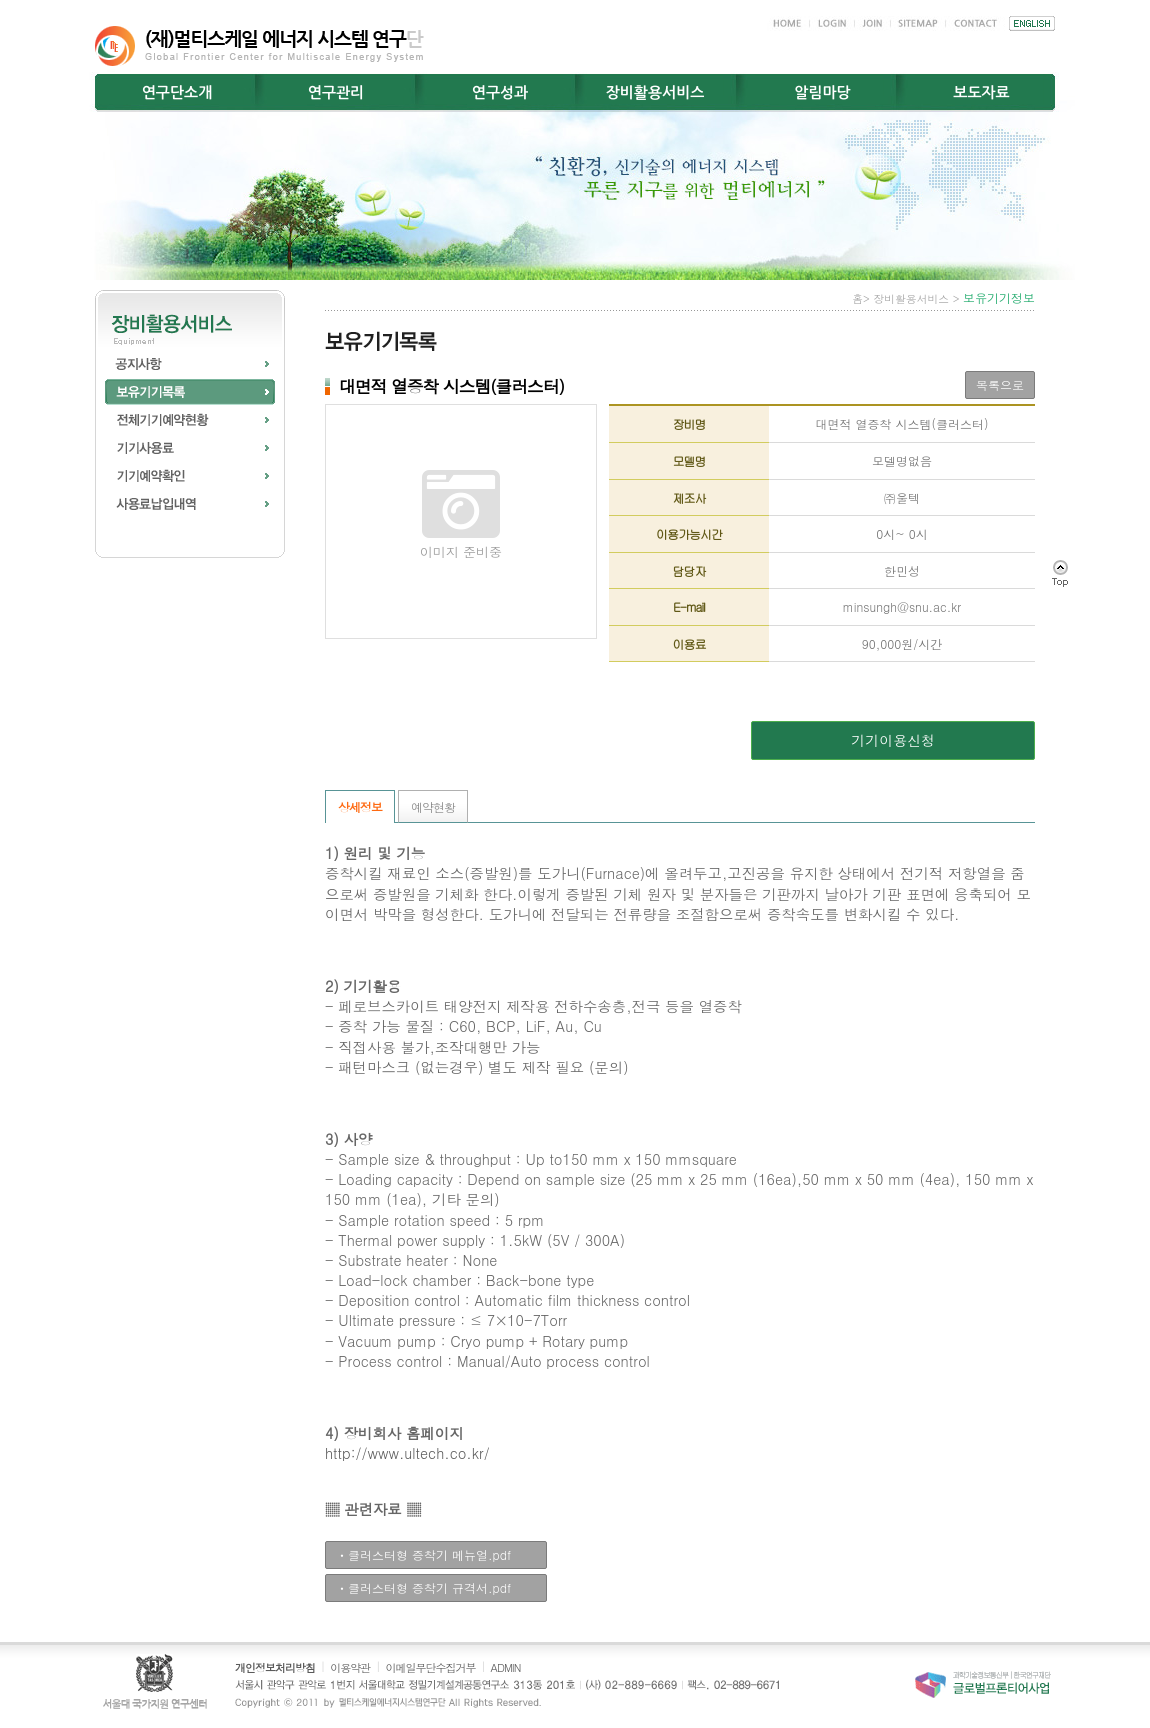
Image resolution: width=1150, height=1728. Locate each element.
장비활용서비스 (655, 92)
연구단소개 (177, 92)
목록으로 (1000, 384)
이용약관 (350, 1667)
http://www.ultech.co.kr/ (407, 1453)
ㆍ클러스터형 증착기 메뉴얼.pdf (423, 1554)
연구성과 (500, 92)
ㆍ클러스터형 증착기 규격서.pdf (423, 1587)
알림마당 (822, 92)
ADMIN (506, 1667)
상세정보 (360, 806)
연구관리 (336, 92)
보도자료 (981, 92)
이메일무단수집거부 (430, 1667)
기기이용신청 (893, 740)
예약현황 (433, 806)
